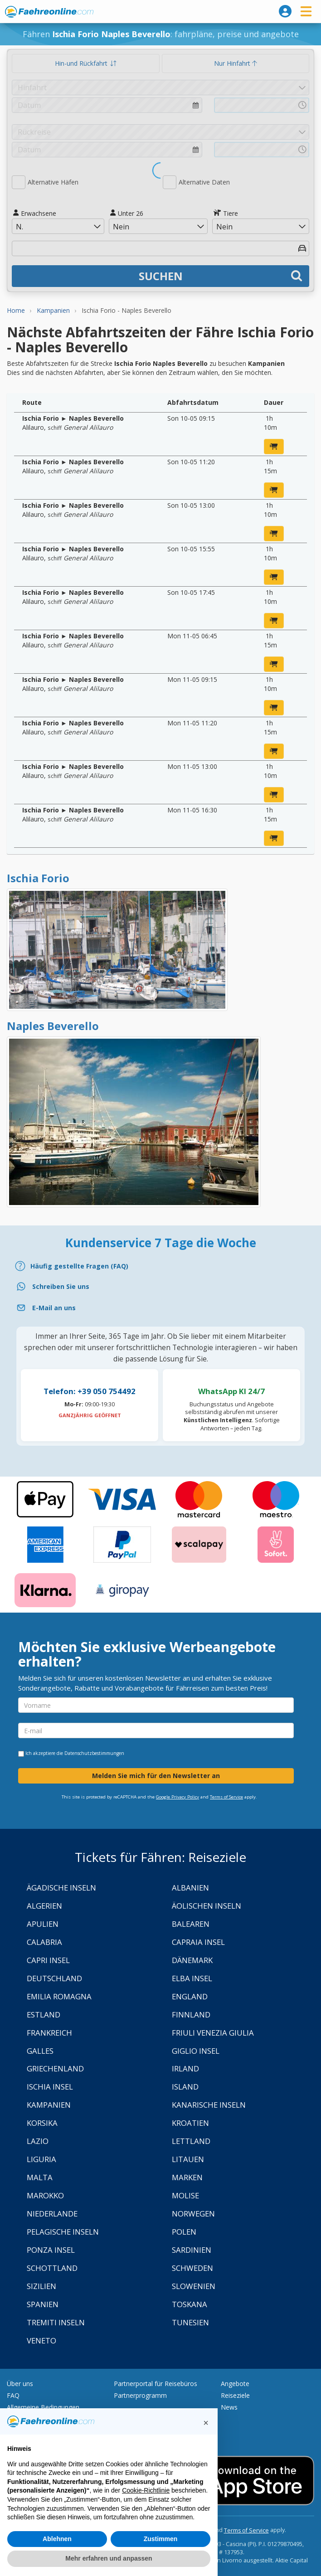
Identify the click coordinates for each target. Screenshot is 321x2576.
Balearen (190, 1924)
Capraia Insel (198, 1942)
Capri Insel (48, 1960)
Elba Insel (192, 1978)
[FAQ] (160, 1266)
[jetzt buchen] (274, 446)
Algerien (44, 1905)
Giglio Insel (195, 2051)
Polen (184, 2231)
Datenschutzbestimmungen (94, 1753)
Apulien (42, 1924)
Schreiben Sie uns (60, 1286)
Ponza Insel (51, 2250)
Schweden (192, 2268)
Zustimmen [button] (161, 2538)
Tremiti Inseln (56, 2322)
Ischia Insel (50, 2086)
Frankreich (49, 2032)
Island (185, 2086)
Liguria (41, 2159)
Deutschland (54, 1978)
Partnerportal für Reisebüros (155, 2383)
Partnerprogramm (140, 2395)
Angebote (235, 2383)
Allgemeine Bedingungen (43, 2407)
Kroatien (190, 2123)
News (229, 2407)
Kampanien (49, 2105)
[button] (206, 2423)
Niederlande (52, 2213)
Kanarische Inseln (209, 2105)
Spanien (42, 2304)
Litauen (188, 2159)
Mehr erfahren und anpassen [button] (108, 2558)
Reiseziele (235, 2395)
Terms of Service (226, 1797)
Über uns (20, 2383)
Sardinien (191, 2250)
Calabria (44, 1942)
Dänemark (192, 1960)
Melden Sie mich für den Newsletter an (156, 1775)
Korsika (42, 2123)
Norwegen (193, 2213)
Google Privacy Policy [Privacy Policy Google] (177, 1797)
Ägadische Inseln (61, 1887)
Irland (185, 2068)
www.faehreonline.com (49, 11)
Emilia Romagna (59, 1996)
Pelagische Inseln (63, 2231)
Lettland (191, 2141)
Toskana (189, 2304)
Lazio (38, 2141)
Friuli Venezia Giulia (213, 2032)
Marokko (45, 2195)
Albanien (190, 1887)
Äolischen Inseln (206, 1905)
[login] (285, 11)
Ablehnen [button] (57, 2538)
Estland (43, 2014)
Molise (185, 2195)
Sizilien (41, 2286)
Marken (187, 2177)
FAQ (13, 2395)
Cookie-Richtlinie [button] (146, 2490)
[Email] (160, 1307)
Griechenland (55, 2068)
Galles (40, 2051)
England (190, 1996)
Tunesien (190, 2322)
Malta (40, 2177)
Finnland (191, 2014)
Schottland (52, 2268)
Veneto (41, 2340)
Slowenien (193, 2286)
